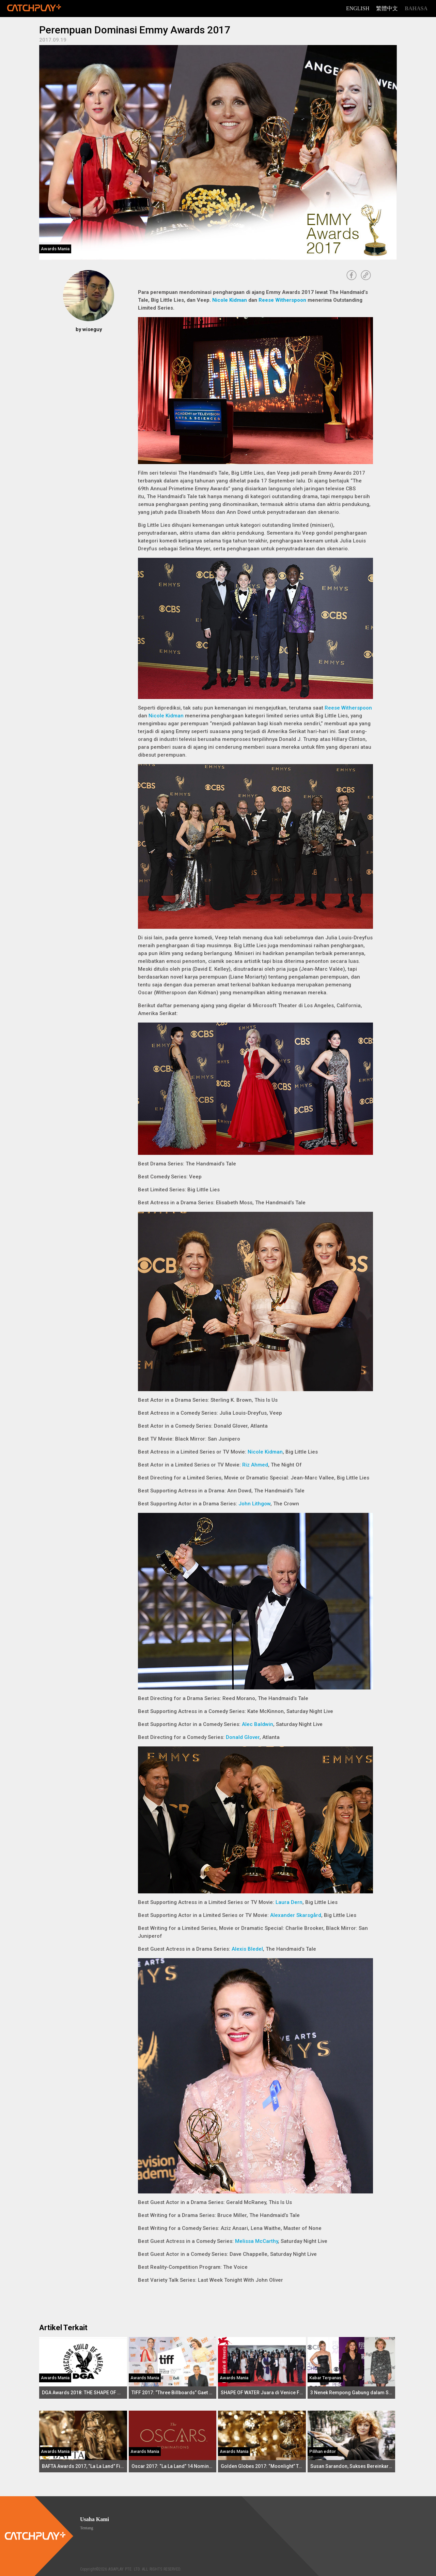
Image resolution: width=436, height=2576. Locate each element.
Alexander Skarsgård (295, 1915)
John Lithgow (254, 1504)
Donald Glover (243, 1737)
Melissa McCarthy (256, 2241)
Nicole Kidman (229, 300)
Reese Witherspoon (282, 300)
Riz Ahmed (255, 1465)
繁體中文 (387, 8)
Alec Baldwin (257, 1724)
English (357, 8)
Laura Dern (289, 1902)
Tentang (86, 2528)
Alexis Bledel (247, 1949)
